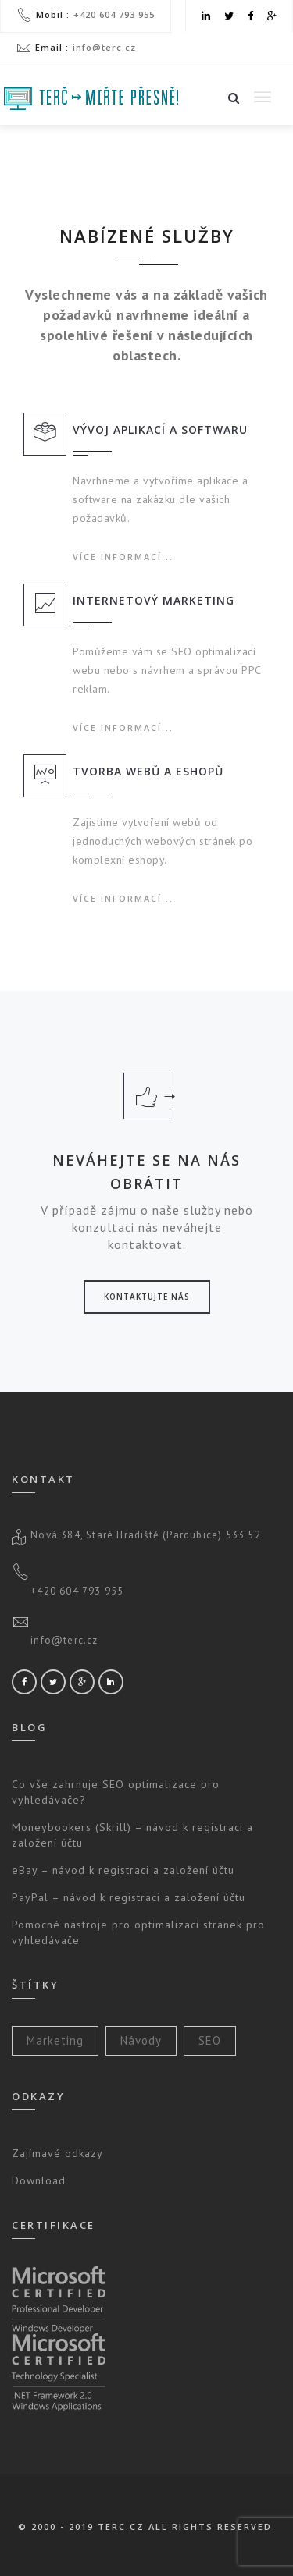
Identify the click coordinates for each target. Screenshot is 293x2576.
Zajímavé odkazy (57, 2153)
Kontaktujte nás (147, 1296)
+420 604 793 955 (114, 14)
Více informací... (123, 556)
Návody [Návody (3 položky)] (141, 2040)
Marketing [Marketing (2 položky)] (55, 2040)
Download (39, 2180)
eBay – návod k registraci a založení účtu (123, 1870)
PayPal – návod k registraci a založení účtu (128, 1897)
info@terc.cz (104, 47)
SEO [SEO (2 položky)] (209, 2040)
